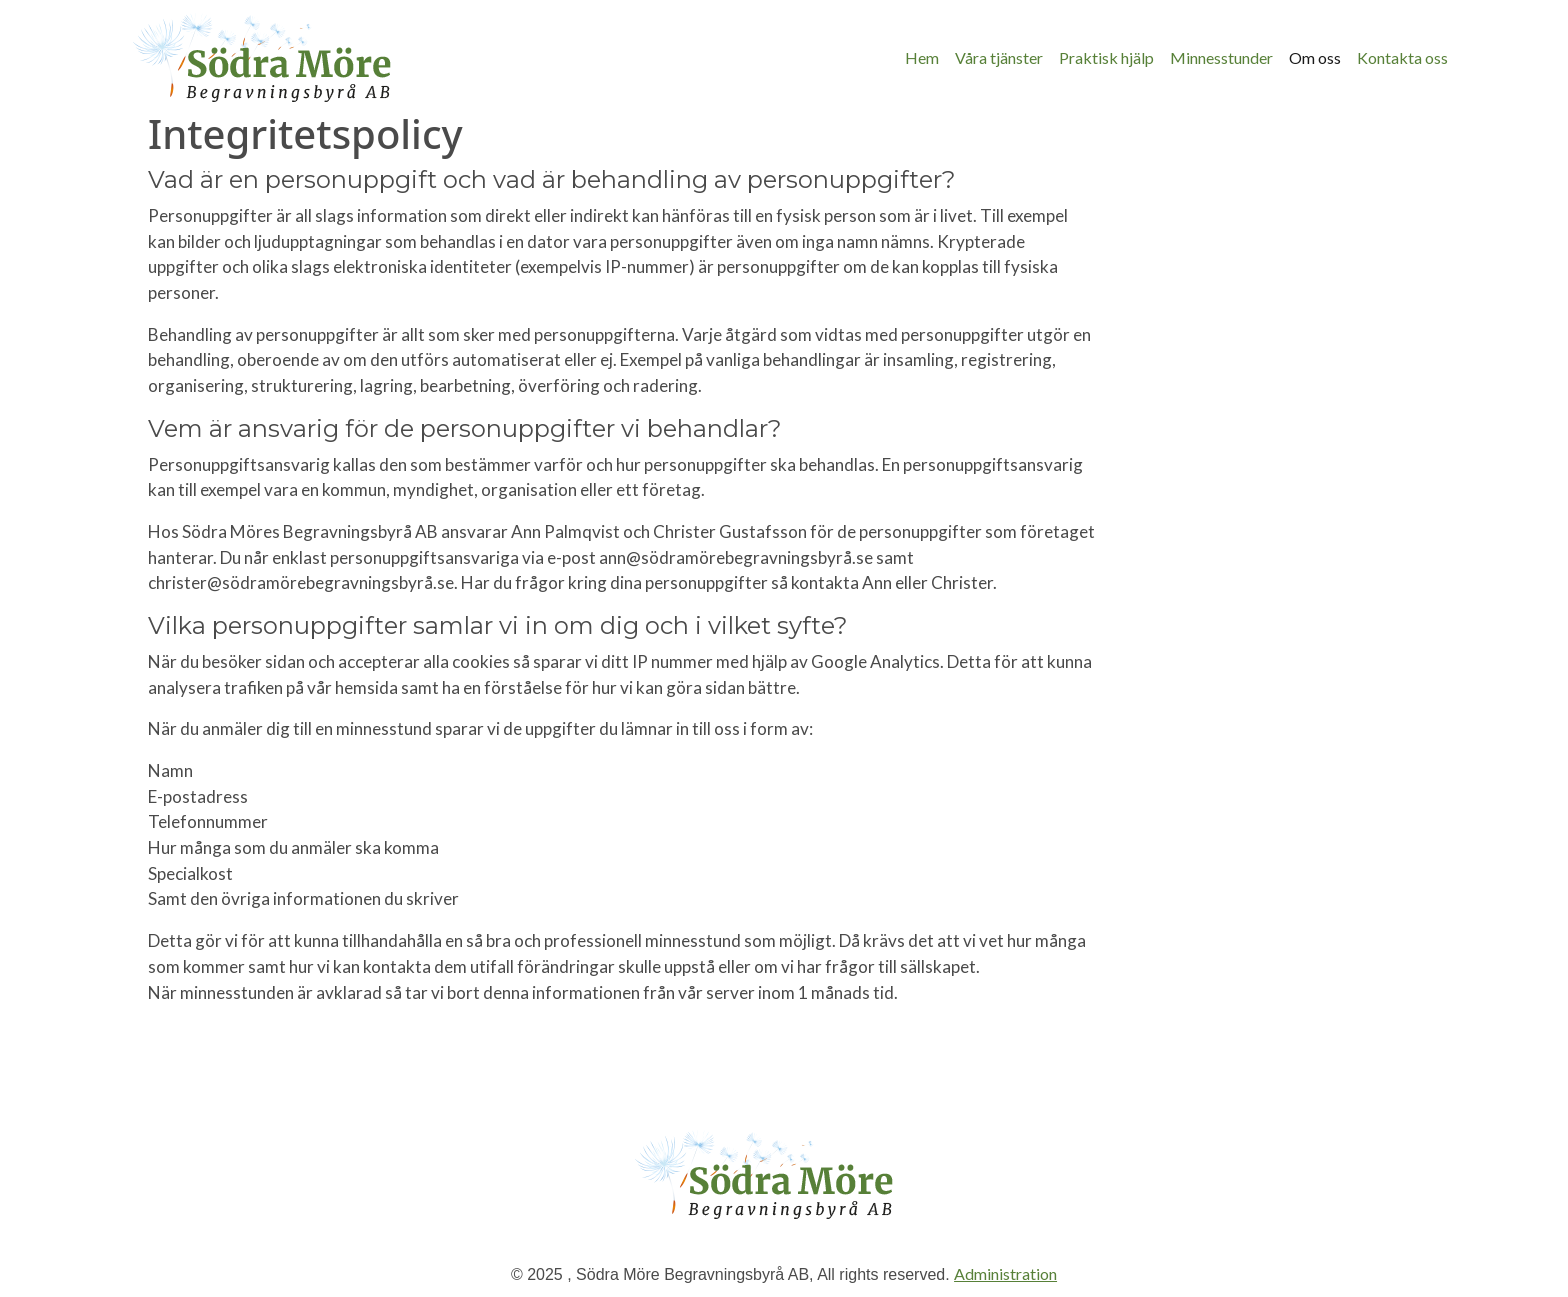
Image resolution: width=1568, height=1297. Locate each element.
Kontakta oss (1402, 57)
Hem (922, 57)
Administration (1005, 1273)
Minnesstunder (1221, 57)
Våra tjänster (999, 57)
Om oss (1315, 57)
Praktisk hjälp (1106, 57)
